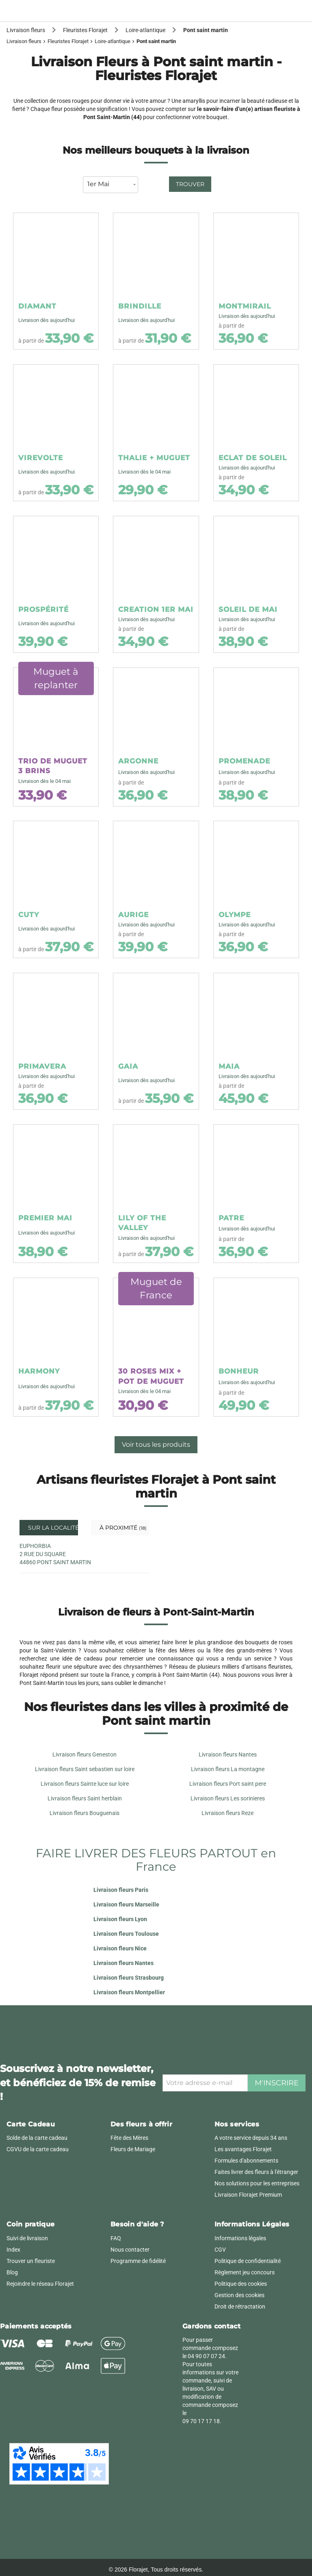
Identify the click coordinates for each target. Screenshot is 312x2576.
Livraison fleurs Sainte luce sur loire (85, 1783)
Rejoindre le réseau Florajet (40, 2283)
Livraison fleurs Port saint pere (227, 1783)
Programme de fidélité (138, 2261)
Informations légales (240, 2238)
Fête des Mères (129, 2138)
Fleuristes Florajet (68, 41)
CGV (220, 2249)
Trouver (190, 184)
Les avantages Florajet (243, 2149)
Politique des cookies (240, 2283)
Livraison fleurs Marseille (126, 1904)
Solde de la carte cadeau (36, 2138)
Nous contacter (130, 2249)
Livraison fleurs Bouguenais (84, 1813)
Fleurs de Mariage (132, 2149)
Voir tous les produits (156, 1444)
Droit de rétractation (239, 2306)
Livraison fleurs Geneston (84, 1754)
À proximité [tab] (122, 1527)
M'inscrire (277, 2082)
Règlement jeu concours (244, 2272)
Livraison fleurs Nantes (228, 1754)
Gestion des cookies (239, 2295)
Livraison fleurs (23, 41)
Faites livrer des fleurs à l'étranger (256, 2172)
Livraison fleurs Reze (228, 1813)
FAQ (115, 2238)
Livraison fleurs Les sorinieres (228, 1798)
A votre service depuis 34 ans (250, 2138)
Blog (12, 2272)
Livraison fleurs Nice (120, 1948)
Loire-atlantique (112, 41)
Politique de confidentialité (247, 2261)
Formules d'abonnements (246, 2160)
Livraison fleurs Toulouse (126, 1933)
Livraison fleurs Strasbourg (128, 1977)
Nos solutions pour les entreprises (256, 2183)
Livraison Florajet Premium (248, 2194)
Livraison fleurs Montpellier (129, 1992)
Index (13, 2249)
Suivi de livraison (27, 2238)
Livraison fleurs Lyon (120, 1919)
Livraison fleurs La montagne (227, 1769)
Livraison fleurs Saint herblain (85, 1798)
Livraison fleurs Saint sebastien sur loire (84, 1769)
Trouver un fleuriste (30, 2261)
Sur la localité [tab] (52, 1527)
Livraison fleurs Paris (120, 1890)
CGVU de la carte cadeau (37, 2149)
